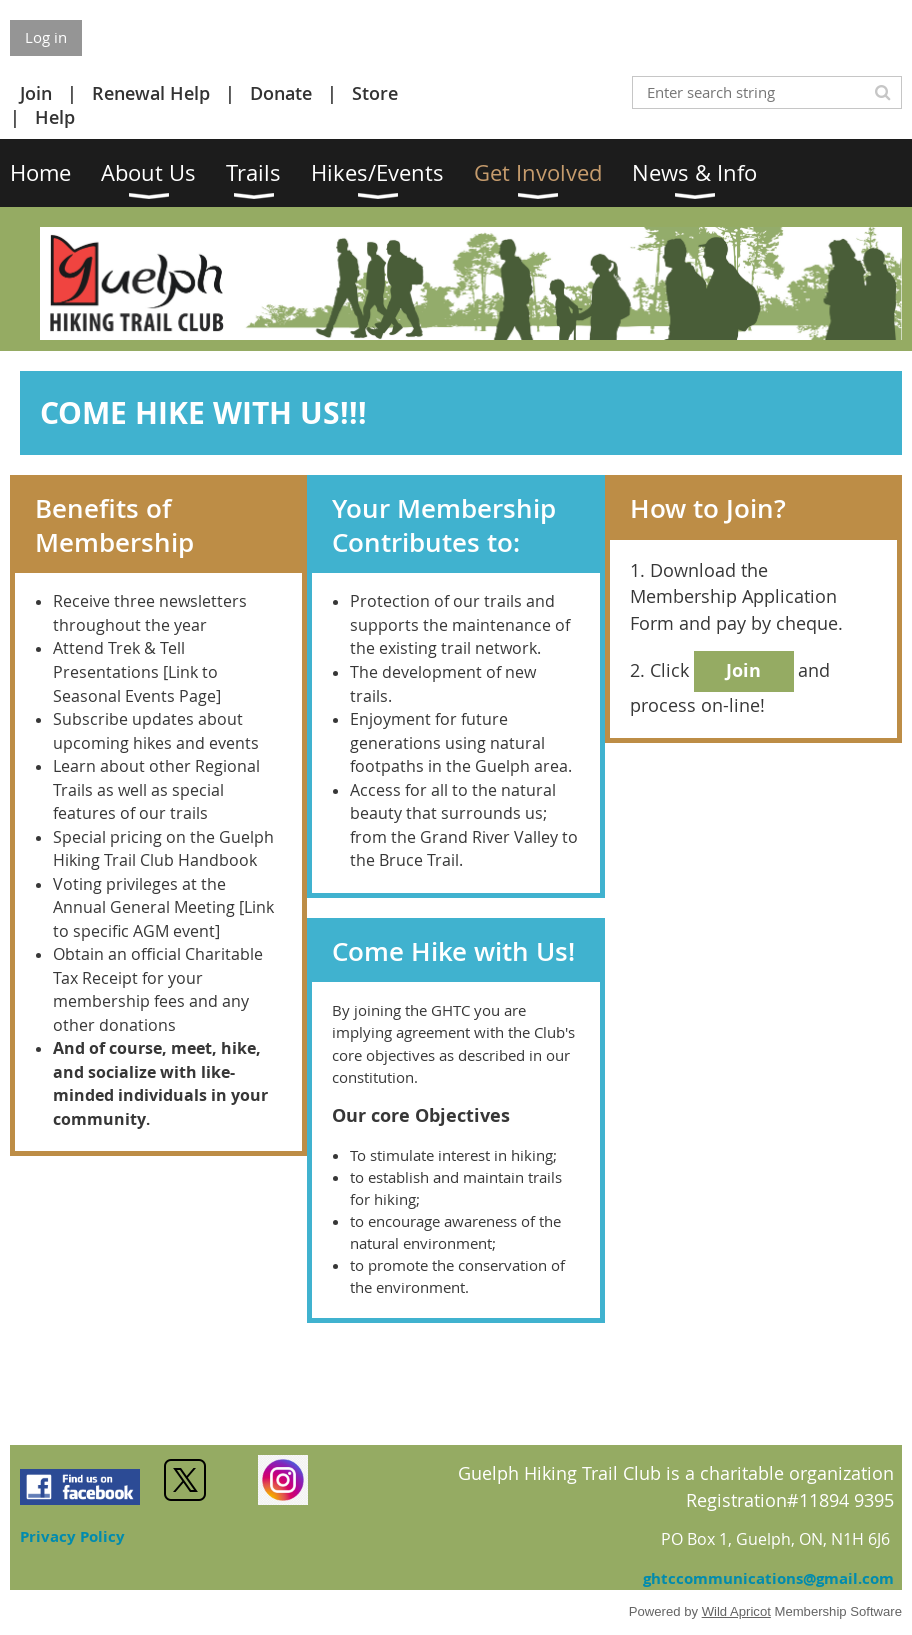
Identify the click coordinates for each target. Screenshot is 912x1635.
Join (36, 93)
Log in (46, 37)
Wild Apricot (736, 1611)
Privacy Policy (72, 1536)
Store (375, 93)
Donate (281, 93)
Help (55, 117)
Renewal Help (151, 93)
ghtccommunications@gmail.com (768, 1578)
